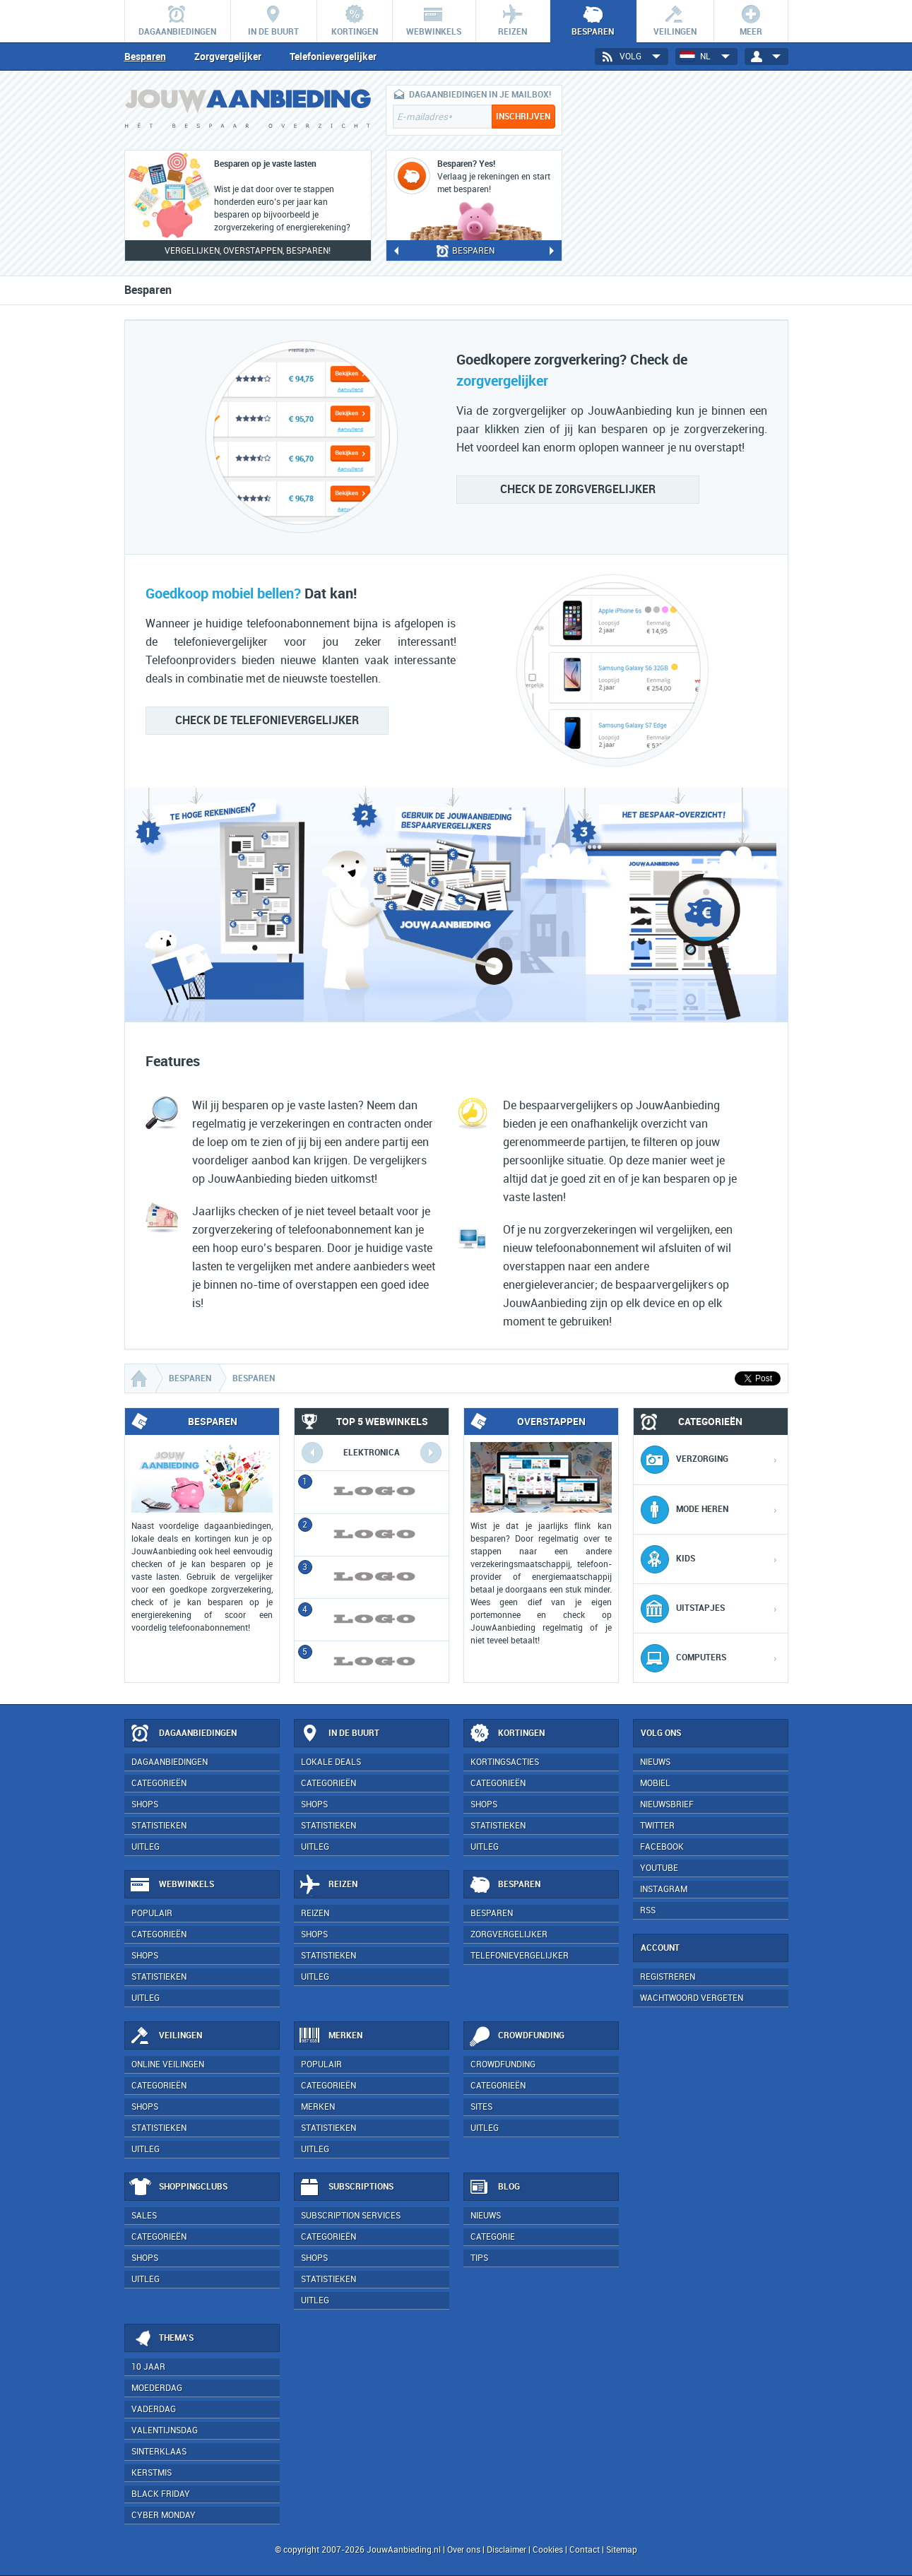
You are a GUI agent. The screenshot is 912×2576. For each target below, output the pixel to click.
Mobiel (655, 1783)
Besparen (145, 56)
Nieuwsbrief (667, 1804)
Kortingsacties (504, 1762)
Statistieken (158, 1826)
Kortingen (506, 1734)
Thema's (161, 2338)
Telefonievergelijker (333, 56)
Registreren (667, 1977)
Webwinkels (171, 1885)
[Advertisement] (682, 173)
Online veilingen (167, 2064)
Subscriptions (346, 2187)
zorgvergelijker (578, 489)
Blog (494, 2187)
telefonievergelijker (267, 720)
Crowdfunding (516, 2036)
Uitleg (145, 1847)
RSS (648, 1910)
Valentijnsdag (164, 2430)
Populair (151, 1913)
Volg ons (661, 1733)
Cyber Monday (163, 2515)
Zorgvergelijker (227, 56)
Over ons (463, 2550)
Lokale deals (331, 1762)
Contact (584, 2550)
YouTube (659, 1868)
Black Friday (160, 2494)
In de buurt (339, 1734)
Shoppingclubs (178, 2187)
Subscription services (351, 2216)
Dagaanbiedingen (183, 1734)
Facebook (662, 1847)
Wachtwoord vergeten (691, 1998)
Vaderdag (153, 2409)
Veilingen (165, 2036)
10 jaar (148, 2367)
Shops (144, 1804)
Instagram (663, 1889)
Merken (330, 2036)
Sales (144, 2216)
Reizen (328, 1885)
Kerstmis (151, 2473)
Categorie (492, 2237)
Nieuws (485, 2216)
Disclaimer (506, 2550)
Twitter (657, 1826)
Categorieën (158, 1783)
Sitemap (621, 2550)
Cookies (547, 2550)
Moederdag (156, 2388)
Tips (479, 2258)
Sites (481, 2107)
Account (660, 1948)
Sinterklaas (158, 2452)
